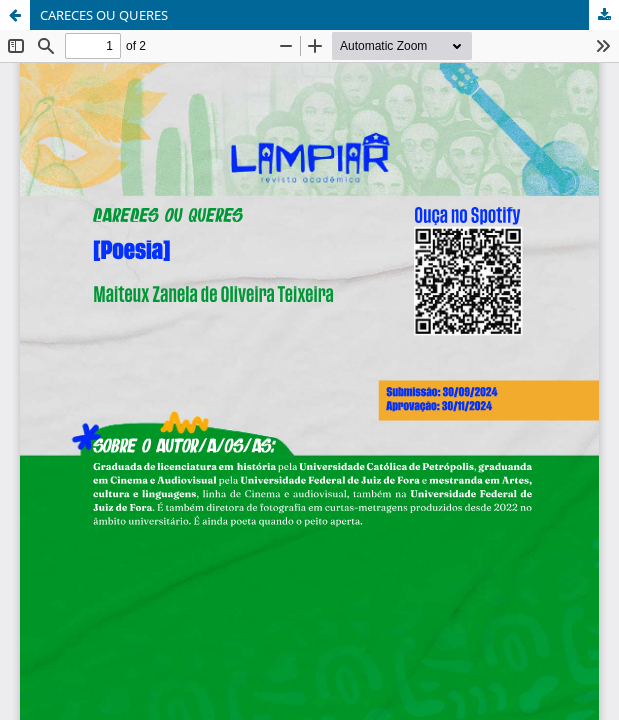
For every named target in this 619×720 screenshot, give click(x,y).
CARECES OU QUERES (104, 15)
